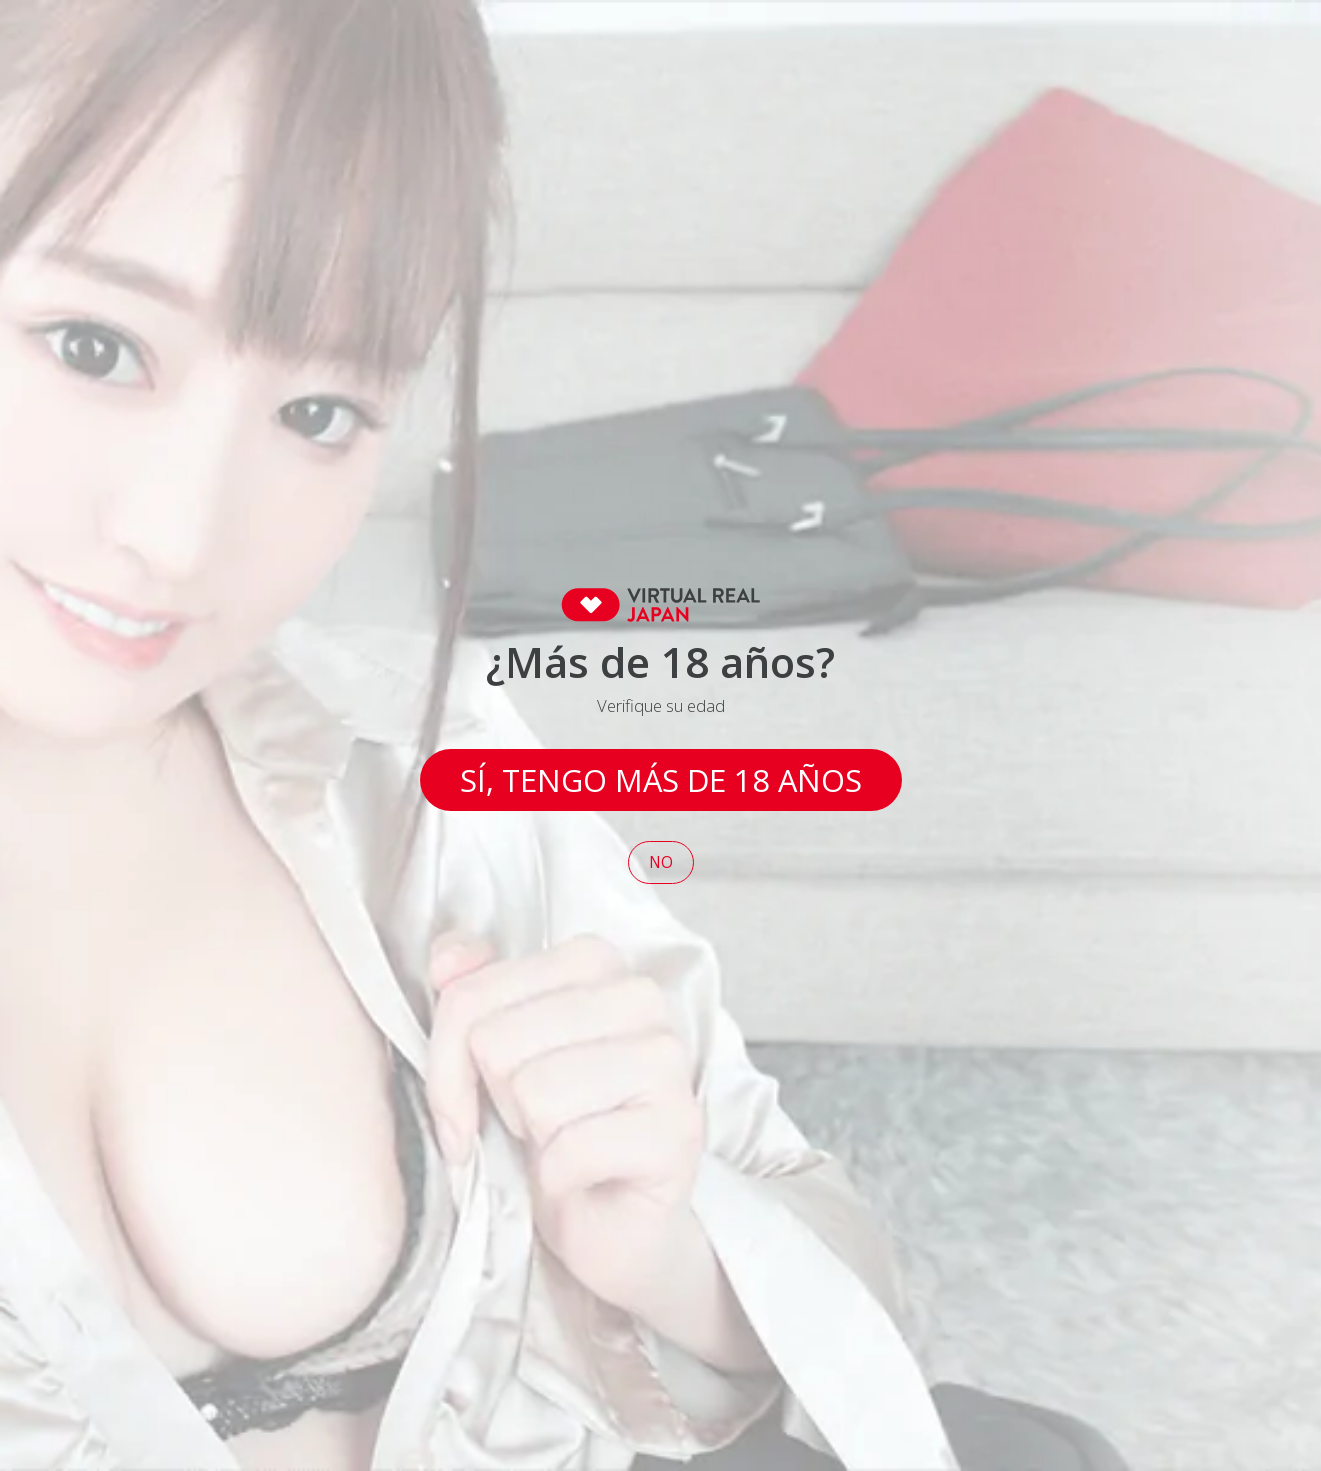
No (661, 862)
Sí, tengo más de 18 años (661, 780)
